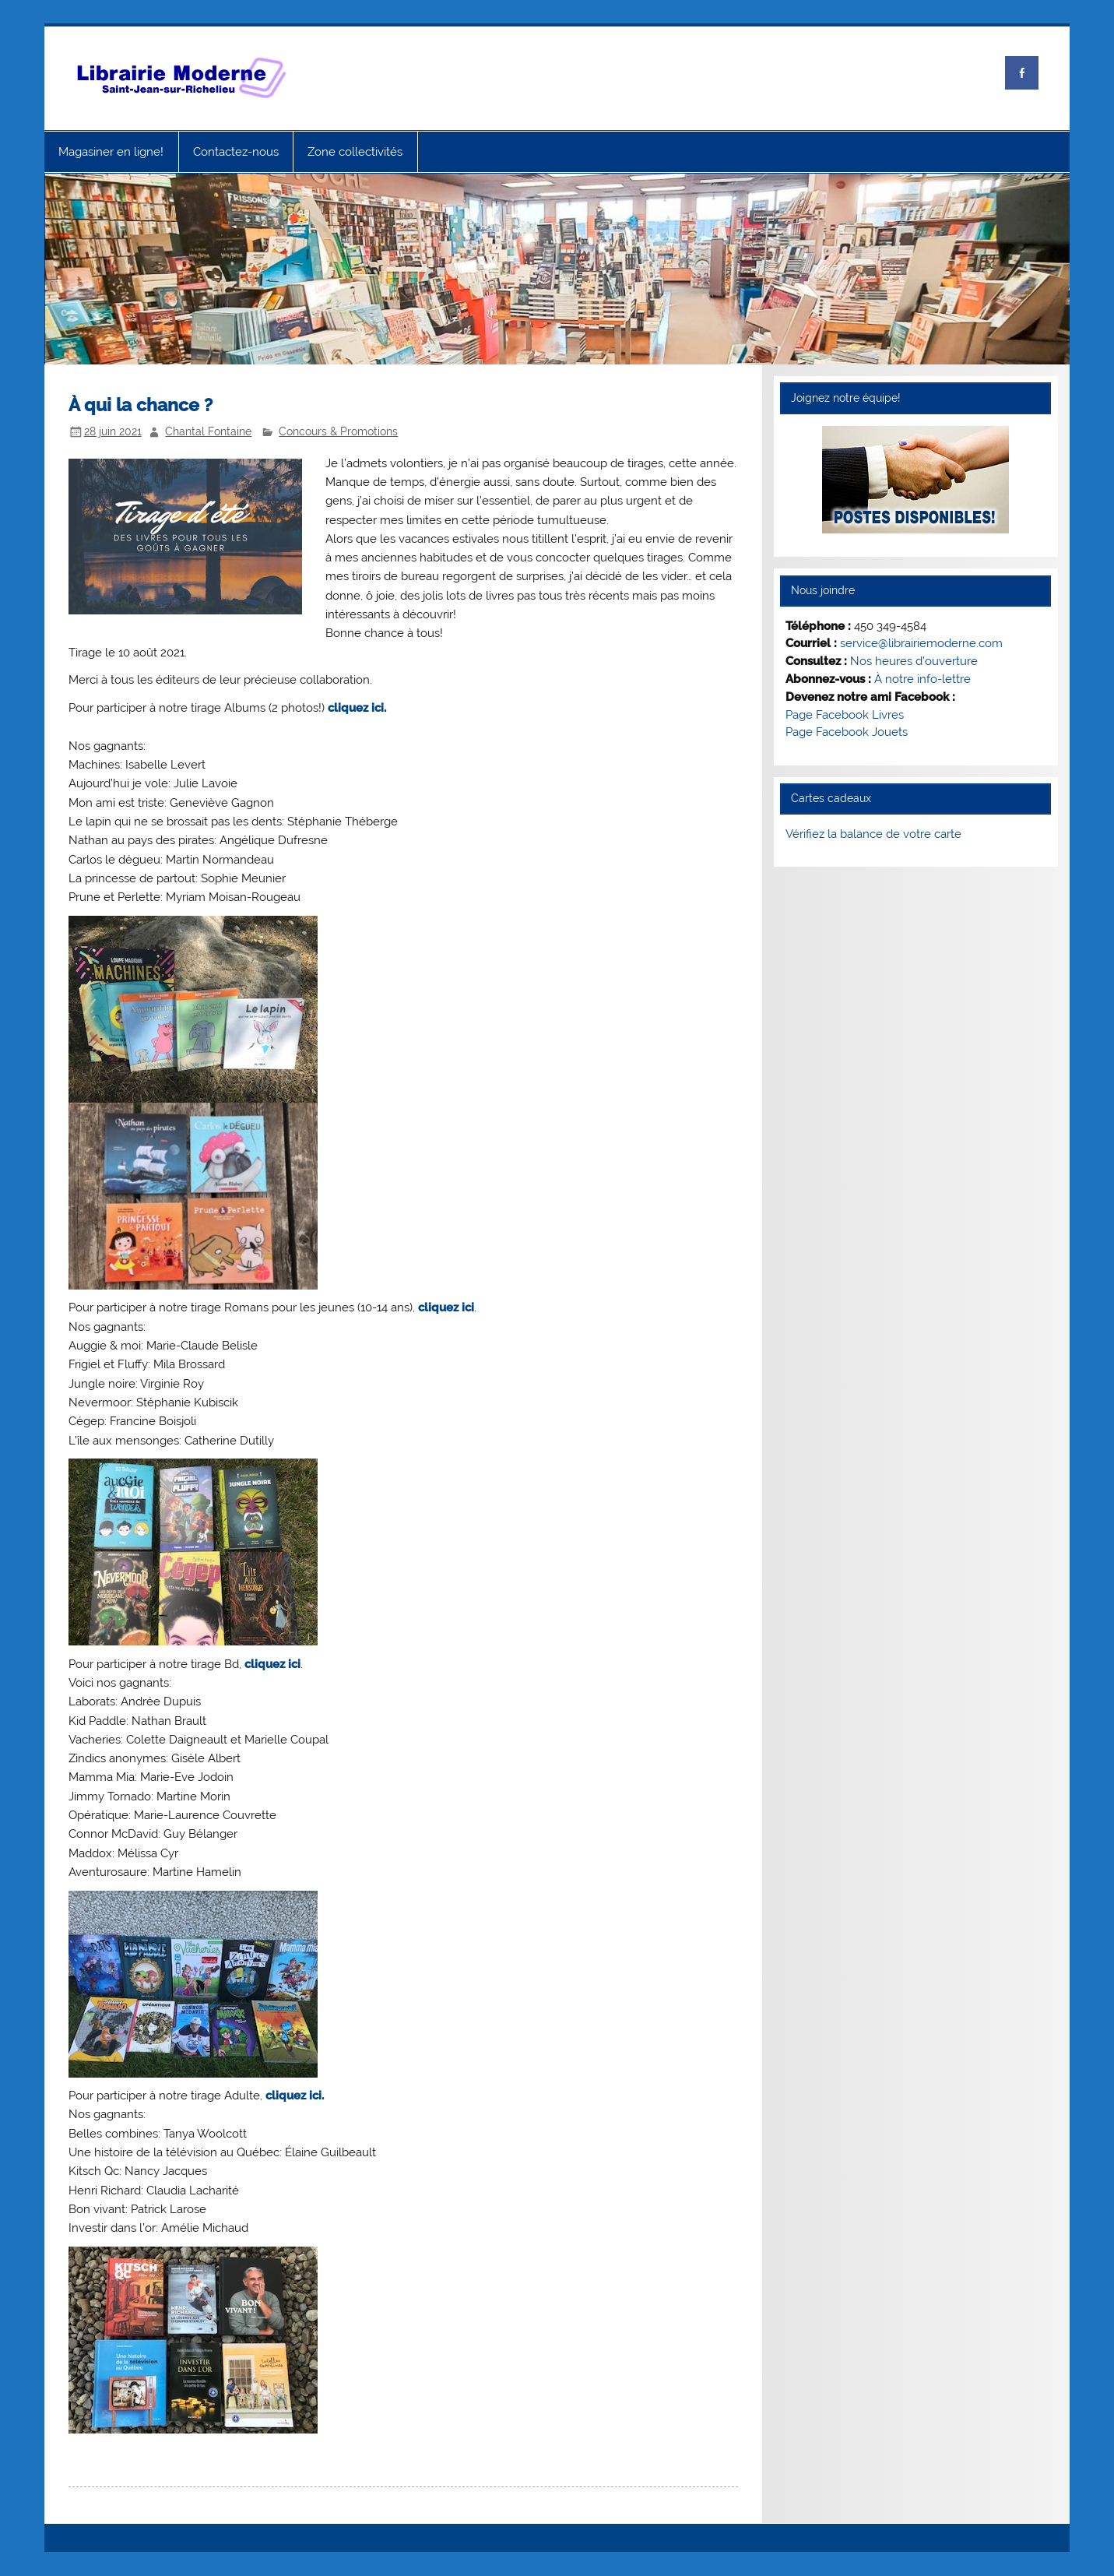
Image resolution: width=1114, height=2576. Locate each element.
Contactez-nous (236, 152)
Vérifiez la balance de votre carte (873, 834)
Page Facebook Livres (844, 715)
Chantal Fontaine (208, 431)
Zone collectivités (354, 152)
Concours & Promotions (338, 431)
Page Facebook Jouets (846, 732)
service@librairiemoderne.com (921, 643)
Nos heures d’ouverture (914, 661)
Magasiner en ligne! (110, 152)
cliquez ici (446, 1307)
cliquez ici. (357, 708)
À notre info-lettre (922, 679)
